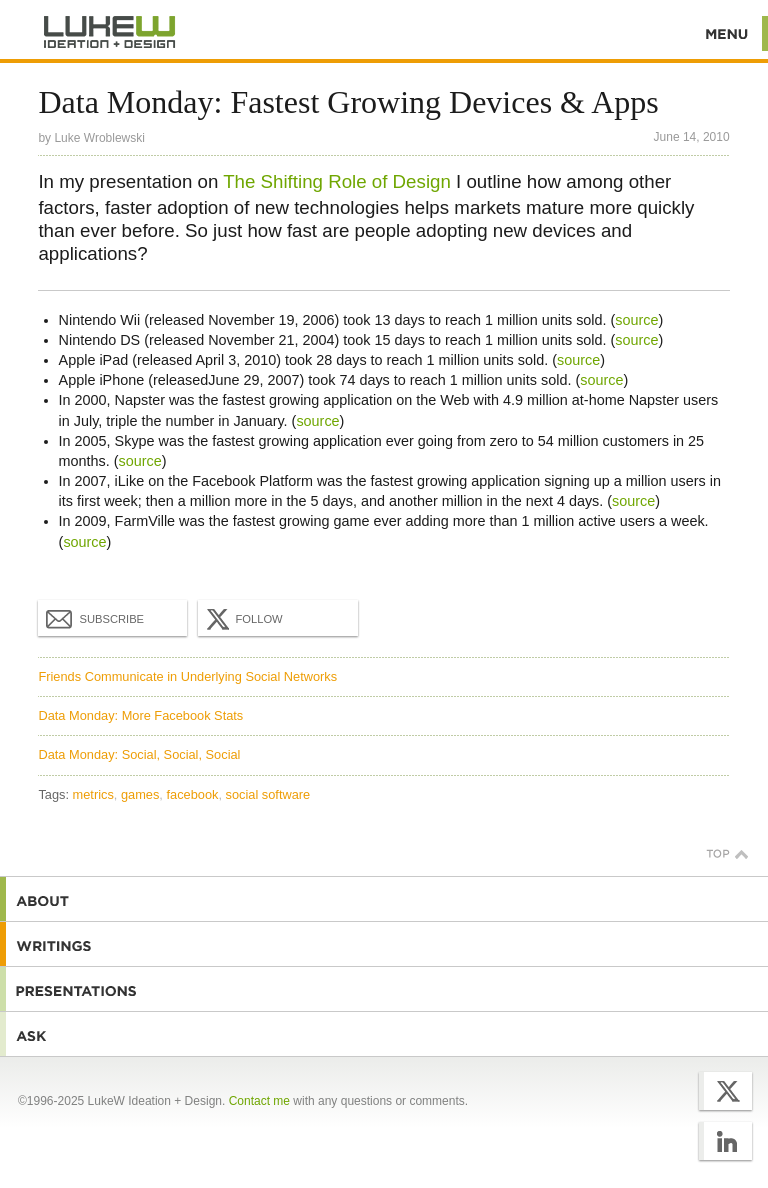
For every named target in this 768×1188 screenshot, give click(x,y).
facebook (192, 794)
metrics (93, 794)
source (636, 320)
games (140, 794)
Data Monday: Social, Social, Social (139, 754)
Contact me (259, 1101)
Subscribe (95, 618)
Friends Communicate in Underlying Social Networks (187, 676)
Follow (242, 619)
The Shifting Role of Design (337, 181)
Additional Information (110, 32)
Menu (727, 33)
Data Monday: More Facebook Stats (140, 715)
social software (268, 794)
